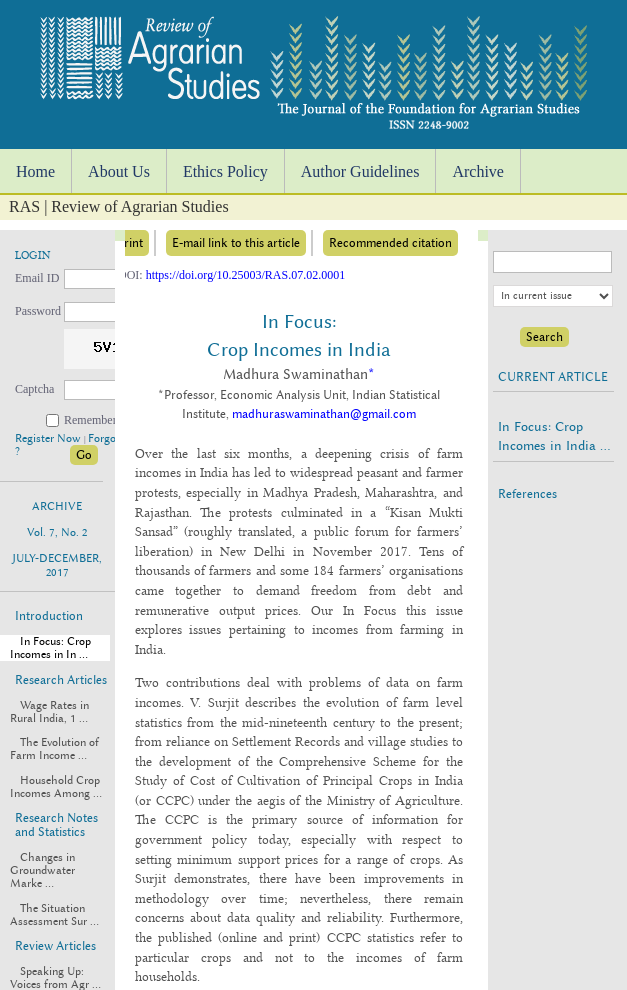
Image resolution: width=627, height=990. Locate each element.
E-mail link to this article (236, 243)
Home (35, 171)
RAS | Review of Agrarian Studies (119, 206)
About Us (119, 171)
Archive (478, 171)
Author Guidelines (360, 171)
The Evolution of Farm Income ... (54, 749)
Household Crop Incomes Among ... (56, 787)
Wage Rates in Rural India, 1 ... (49, 712)
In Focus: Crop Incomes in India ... (554, 436)
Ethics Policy (225, 171)
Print (130, 243)
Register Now (49, 438)
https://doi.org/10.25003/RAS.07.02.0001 (245, 275)
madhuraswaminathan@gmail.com (324, 414)
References (527, 494)
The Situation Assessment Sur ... (54, 915)
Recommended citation (390, 243)
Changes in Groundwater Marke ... (42, 870)
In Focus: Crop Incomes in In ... (50, 648)
